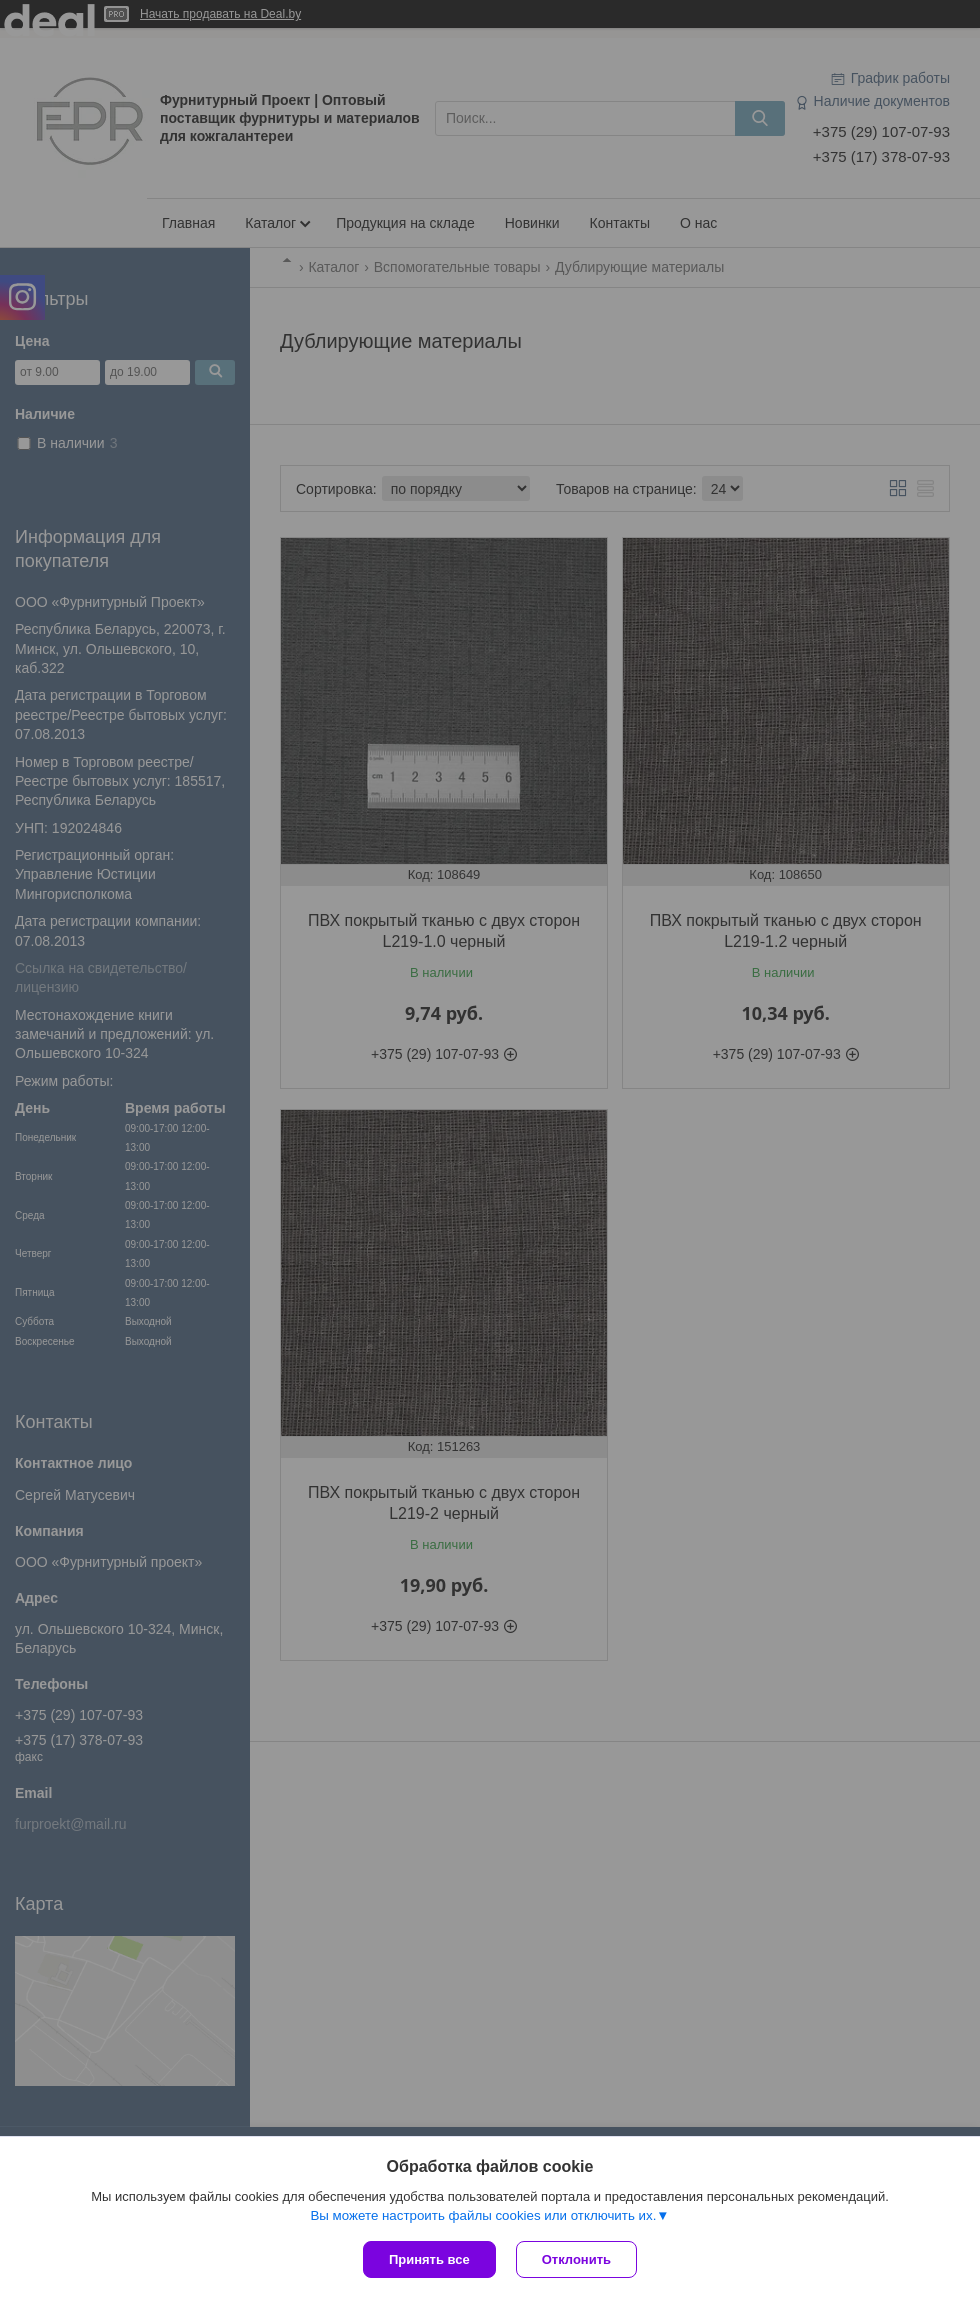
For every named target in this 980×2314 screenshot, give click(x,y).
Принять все (429, 2259)
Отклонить (576, 2259)
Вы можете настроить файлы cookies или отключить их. (483, 2215)
